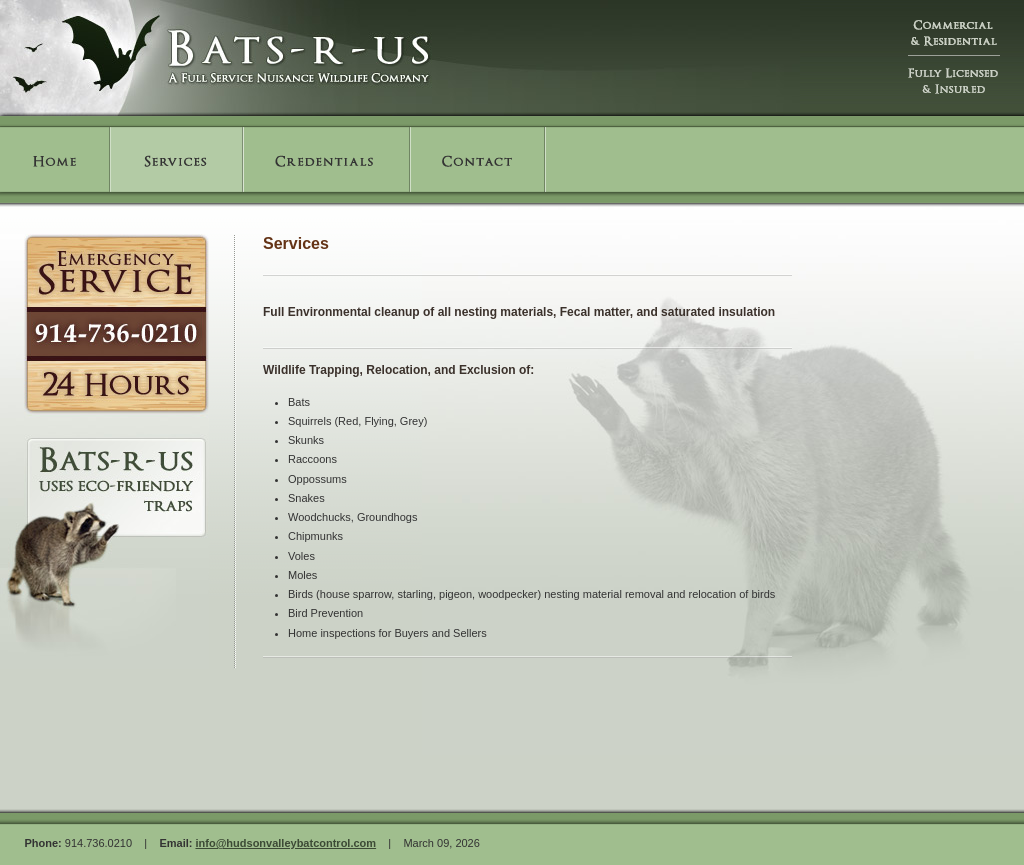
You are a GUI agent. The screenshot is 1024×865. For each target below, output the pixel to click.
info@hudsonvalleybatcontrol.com (285, 843)
